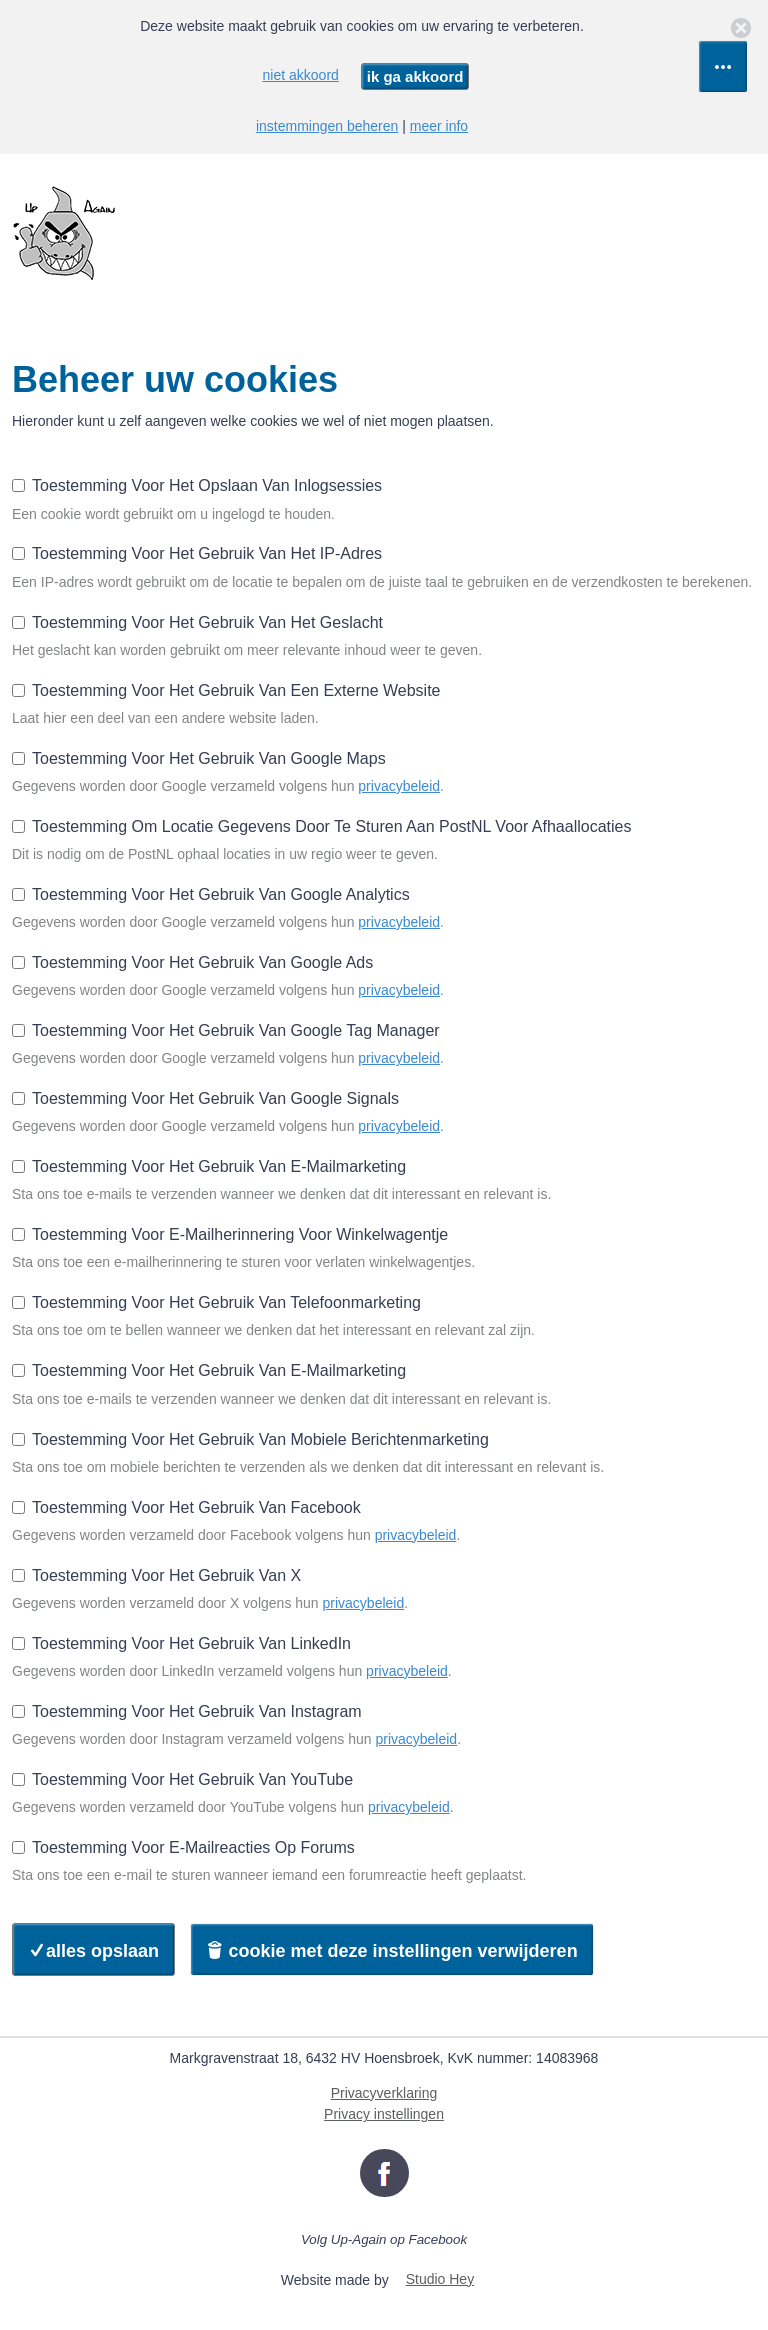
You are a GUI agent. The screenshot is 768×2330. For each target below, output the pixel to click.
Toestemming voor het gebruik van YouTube (182, 1779)
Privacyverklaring (384, 2093)
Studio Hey (440, 2279)
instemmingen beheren (327, 126)
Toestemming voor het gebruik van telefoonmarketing (216, 1302)
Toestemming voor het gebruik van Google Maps (199, 758)
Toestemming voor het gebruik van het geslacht (197, 622)
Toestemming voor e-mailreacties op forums (183, 1847)
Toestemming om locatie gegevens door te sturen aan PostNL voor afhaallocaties (321, 826)
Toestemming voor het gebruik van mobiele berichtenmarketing (250, 1439)
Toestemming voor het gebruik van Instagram (187, 1711)
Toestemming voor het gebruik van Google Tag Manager (226, 1030)
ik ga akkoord (415, 76)
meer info (439, 126)
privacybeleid (399, 786)
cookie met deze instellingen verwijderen (392, 1951)
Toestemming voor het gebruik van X (156, 1575)
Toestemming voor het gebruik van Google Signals (205, 1098)
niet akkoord (301, 75)
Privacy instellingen (384, 2114)
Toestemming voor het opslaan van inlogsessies (197, 485)
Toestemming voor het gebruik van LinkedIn (181, 1643)
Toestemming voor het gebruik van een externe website (226, 690)
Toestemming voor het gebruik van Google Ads (192, 962)
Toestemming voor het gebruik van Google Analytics (211, 894)
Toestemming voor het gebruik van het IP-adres (197, 553)
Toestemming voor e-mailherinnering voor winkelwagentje (230, 1234)
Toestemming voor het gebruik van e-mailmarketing (209, 1166)
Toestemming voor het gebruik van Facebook (186, 1507)
